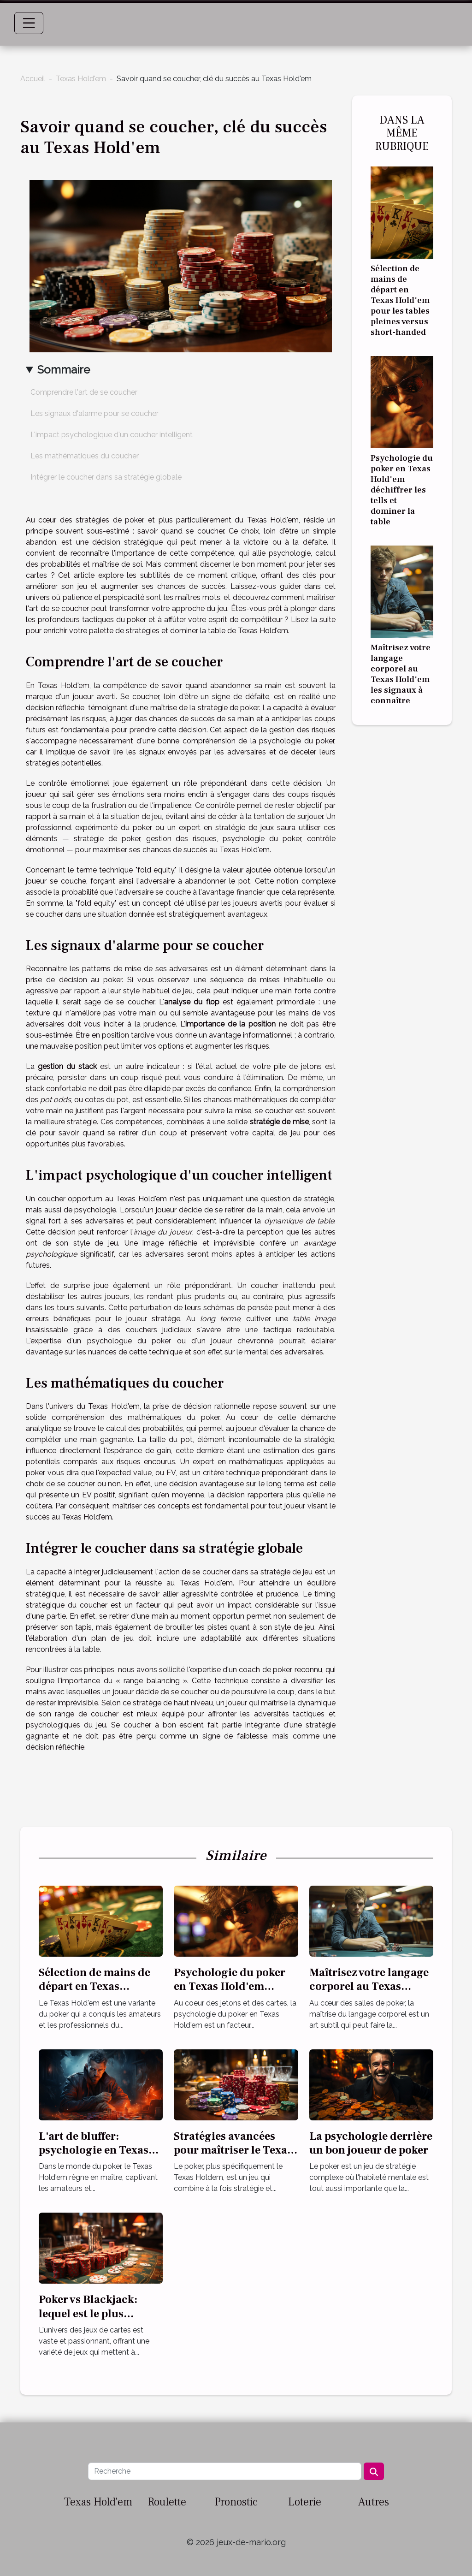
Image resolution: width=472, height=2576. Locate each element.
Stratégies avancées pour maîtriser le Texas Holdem (233, 2150)
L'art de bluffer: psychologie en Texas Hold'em (93, 2150)
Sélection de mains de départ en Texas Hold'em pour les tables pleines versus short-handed (400, 300)
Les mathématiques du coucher (84, 455)
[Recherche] (224, 2471)
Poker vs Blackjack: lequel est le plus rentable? (88, 2313)
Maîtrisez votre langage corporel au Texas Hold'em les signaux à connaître (401, 674)
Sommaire (63, 369)
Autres (373, 2502)
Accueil (32, 78)
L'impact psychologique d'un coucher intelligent (111, 434)
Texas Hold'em (81, 78)
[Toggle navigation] (29, 23)
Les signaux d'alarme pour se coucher (94, 413)
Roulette (167, 2502)
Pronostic (236, 2502)
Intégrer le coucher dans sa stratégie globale (106, 477)
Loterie (304, 2502)
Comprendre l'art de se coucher (83, 392)
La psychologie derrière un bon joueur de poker (370, 2143)
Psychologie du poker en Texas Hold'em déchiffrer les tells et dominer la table (402, 489)
